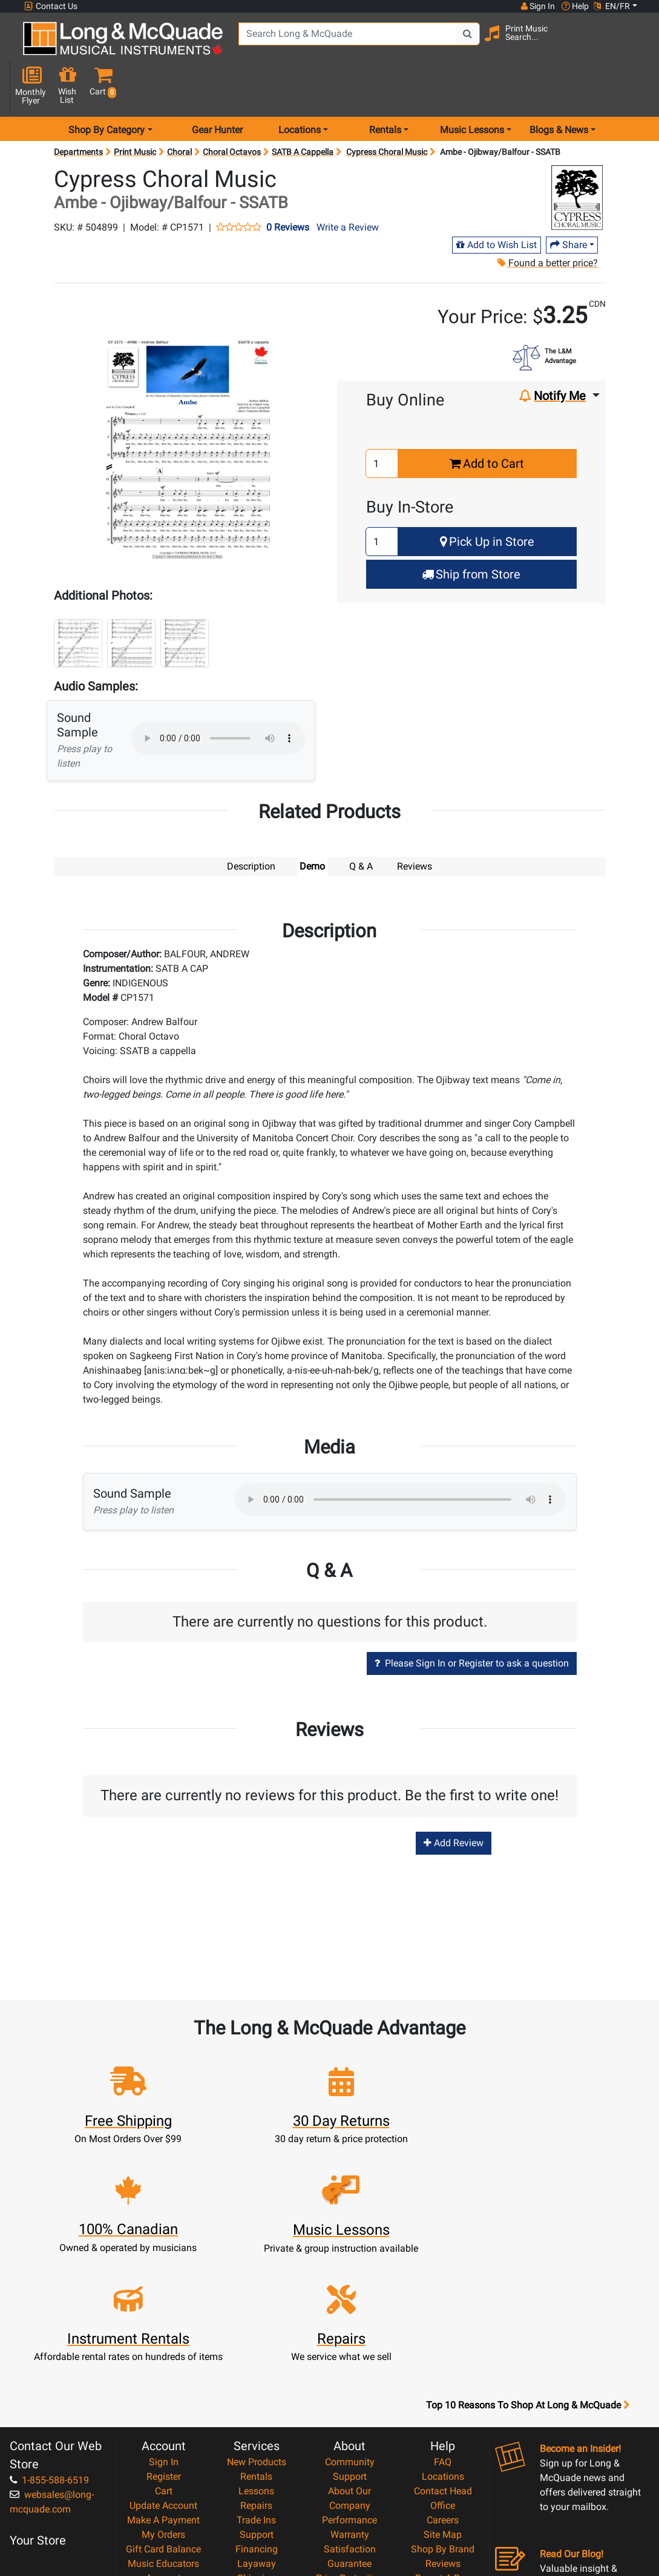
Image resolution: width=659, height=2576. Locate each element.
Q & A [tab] (361, 823)
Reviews (443, 2413)
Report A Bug (443, 2427)
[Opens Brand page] (577, 154)
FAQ (442, 2311)
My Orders (163, 2384)
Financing (256, 2398)
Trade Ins (256, 2369)
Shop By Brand (442, 2398)
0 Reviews (287, 184)
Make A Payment (163, 2369)
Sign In (164, 2311)
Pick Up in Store (487, 498)
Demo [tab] (312, 823)
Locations (443, 2326)
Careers (443, 2369)
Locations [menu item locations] (299, 87)
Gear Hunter (217, 87)
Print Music (135, 109)
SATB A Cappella (302, 109)
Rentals (256, 2326)
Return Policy (349, 2485)
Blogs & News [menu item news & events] (558, 87)
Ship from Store (471, 531)
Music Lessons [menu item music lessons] (472, 87)
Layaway (256, 2413)
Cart (163, 2340)
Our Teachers (349, 2500)
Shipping (256, 2427)
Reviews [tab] (414, 823)
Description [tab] (251, 823)
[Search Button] (452, 42)
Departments (78, 109)
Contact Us (50, 6)
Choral (179, 109)
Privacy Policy (349, 2471)
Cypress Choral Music (386, 109)
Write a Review (347, 184)
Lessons (256, 2340)
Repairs (256, 2355)
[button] (633, 43)
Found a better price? (547, 220)
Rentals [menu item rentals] (385, 87)
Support (257, 2384)
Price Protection (349, 2427)
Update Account (163, 2355)
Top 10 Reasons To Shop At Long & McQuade (527, 2254)
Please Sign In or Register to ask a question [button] (472, 1621)
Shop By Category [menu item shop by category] (106, 87)
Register (163, 2326)
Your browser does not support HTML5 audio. (218, 695)
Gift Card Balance (163, 2398)
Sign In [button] (537, 6)
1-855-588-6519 (49, 2329)
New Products (256, 2311)
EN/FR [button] (612, 6)
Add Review (454, 1800)
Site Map (443, 2384)
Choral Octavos (232, 109)
